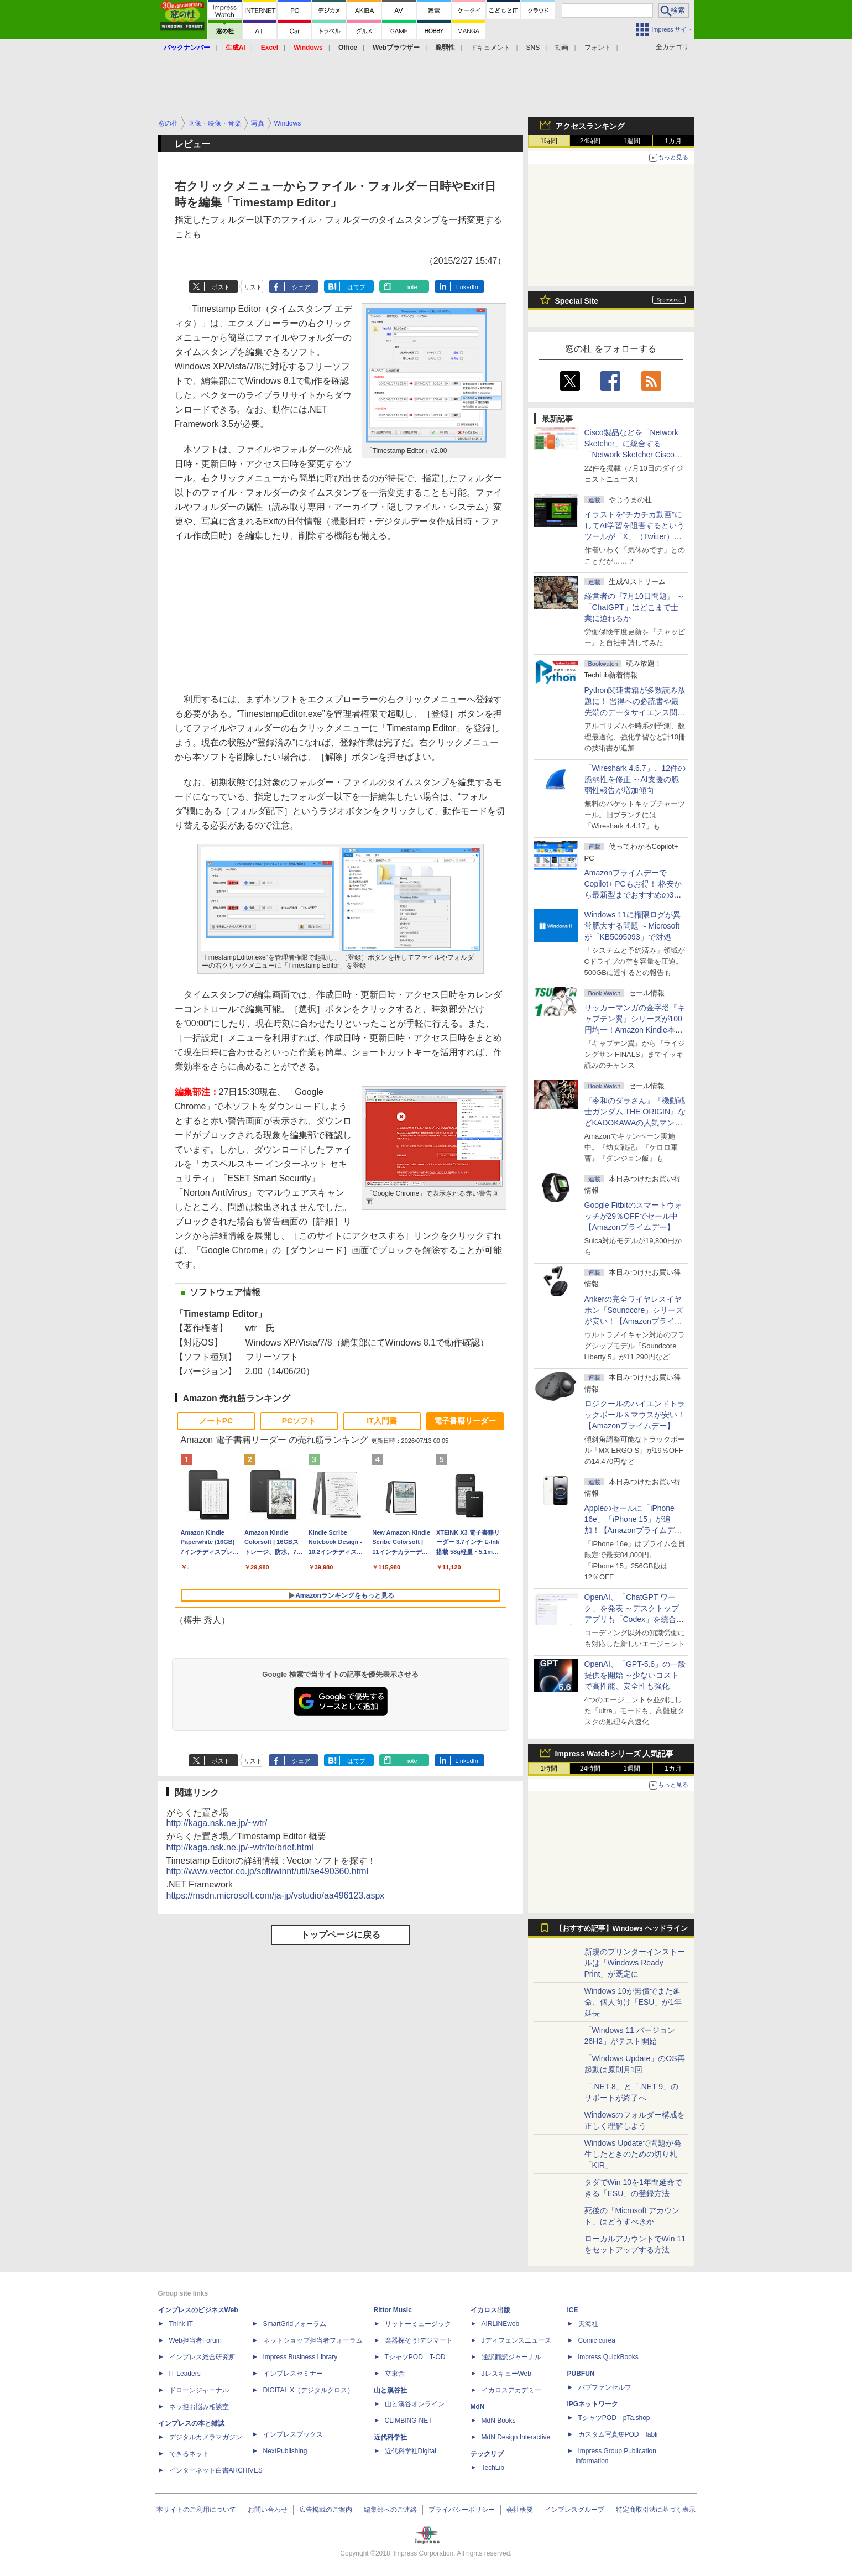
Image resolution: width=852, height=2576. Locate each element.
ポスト (221, 287)
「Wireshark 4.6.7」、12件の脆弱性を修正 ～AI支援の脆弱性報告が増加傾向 (635, 779)
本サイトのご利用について (196, 2510)
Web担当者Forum (195, 2340)
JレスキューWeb (506, 2373)
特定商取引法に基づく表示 (656, 2510)
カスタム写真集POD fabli (618, 2434)
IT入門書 (381, 1420)
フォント (597, 47)
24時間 (590, 141)
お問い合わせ (268, 2510)
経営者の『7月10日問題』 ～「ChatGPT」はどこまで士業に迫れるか (634, 607)
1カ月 (673, 141)
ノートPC (216, 1420)
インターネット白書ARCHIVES (216, 2470)
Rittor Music (393, 2310)
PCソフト (299, 1420)
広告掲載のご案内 (325, 2510)
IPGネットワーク (593, 2404)
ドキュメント (490, 47)
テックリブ (487, 2454)
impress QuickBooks (608, 2357)
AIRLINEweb (501, 2324)
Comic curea (596, 2340)
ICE (572, 2310)
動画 (561, 47)
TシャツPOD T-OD (415, 2357)
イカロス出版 (490, 2310)
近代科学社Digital (410, 2451)
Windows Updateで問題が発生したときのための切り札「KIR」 (633, 2154)
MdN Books (499, 2420)
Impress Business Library (300, 2357)
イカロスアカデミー (511, 2390)
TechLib (493, 2467)
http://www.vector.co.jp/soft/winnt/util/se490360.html (267, 1871)
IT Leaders (185, 2373)
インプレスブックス (293, 2434)
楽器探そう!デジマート (419, 2340)
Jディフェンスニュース (516, 2340)
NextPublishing (285, 2451)
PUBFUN (581, 2373)
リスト (253, 287)
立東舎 (395, 2373)
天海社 (588, 2324)
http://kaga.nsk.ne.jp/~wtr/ (217, 1823)
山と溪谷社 (390, 2390)
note (411, 287)
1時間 (548, 141)
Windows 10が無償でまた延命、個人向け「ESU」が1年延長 (633, 2001)
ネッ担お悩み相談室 (199, 2407)
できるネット (189, 2454)
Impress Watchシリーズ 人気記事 (614, 1753)
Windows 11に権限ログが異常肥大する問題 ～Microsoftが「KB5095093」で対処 (632, 925)
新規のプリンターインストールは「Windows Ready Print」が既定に (634, 1962)
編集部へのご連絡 (390, 2510)
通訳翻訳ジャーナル (511, 2357)
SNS (533, 47)
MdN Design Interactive (516, 2437)
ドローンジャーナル (199, 2390)
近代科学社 (390, 2437)
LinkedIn (466, 287)
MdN (478, 2407)
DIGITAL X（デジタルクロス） (308, 2390)
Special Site (577, 300)
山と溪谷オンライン (415, 2404)
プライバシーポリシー (461, 2510)
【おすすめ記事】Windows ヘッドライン (621, 1928)
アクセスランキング (590, 126)
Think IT (181, 2324)
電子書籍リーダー (465, 1420)
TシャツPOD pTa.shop (614, 2418)
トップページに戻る (340, 1934)
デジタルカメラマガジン (205, 2437)
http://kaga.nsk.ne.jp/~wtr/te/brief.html (239, 1847)
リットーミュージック (418, 2324)
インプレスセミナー (293, 2373)
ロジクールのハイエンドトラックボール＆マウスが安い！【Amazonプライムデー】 (634, 1414)
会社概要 (519, 2510)
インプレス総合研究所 (202, 2357)
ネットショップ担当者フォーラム (313, 2340)
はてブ (356, 287)
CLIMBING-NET (408, 2420)
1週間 (631, 141)
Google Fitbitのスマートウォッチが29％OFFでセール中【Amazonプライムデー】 (633, 1216)
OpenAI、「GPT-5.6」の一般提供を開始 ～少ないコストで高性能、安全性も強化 (635, 1675)
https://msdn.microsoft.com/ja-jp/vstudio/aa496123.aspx (275, 1895)
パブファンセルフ (604, 2387)
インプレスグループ (574, 2510)
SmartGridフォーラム (295, 2324)
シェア (301, 287)
